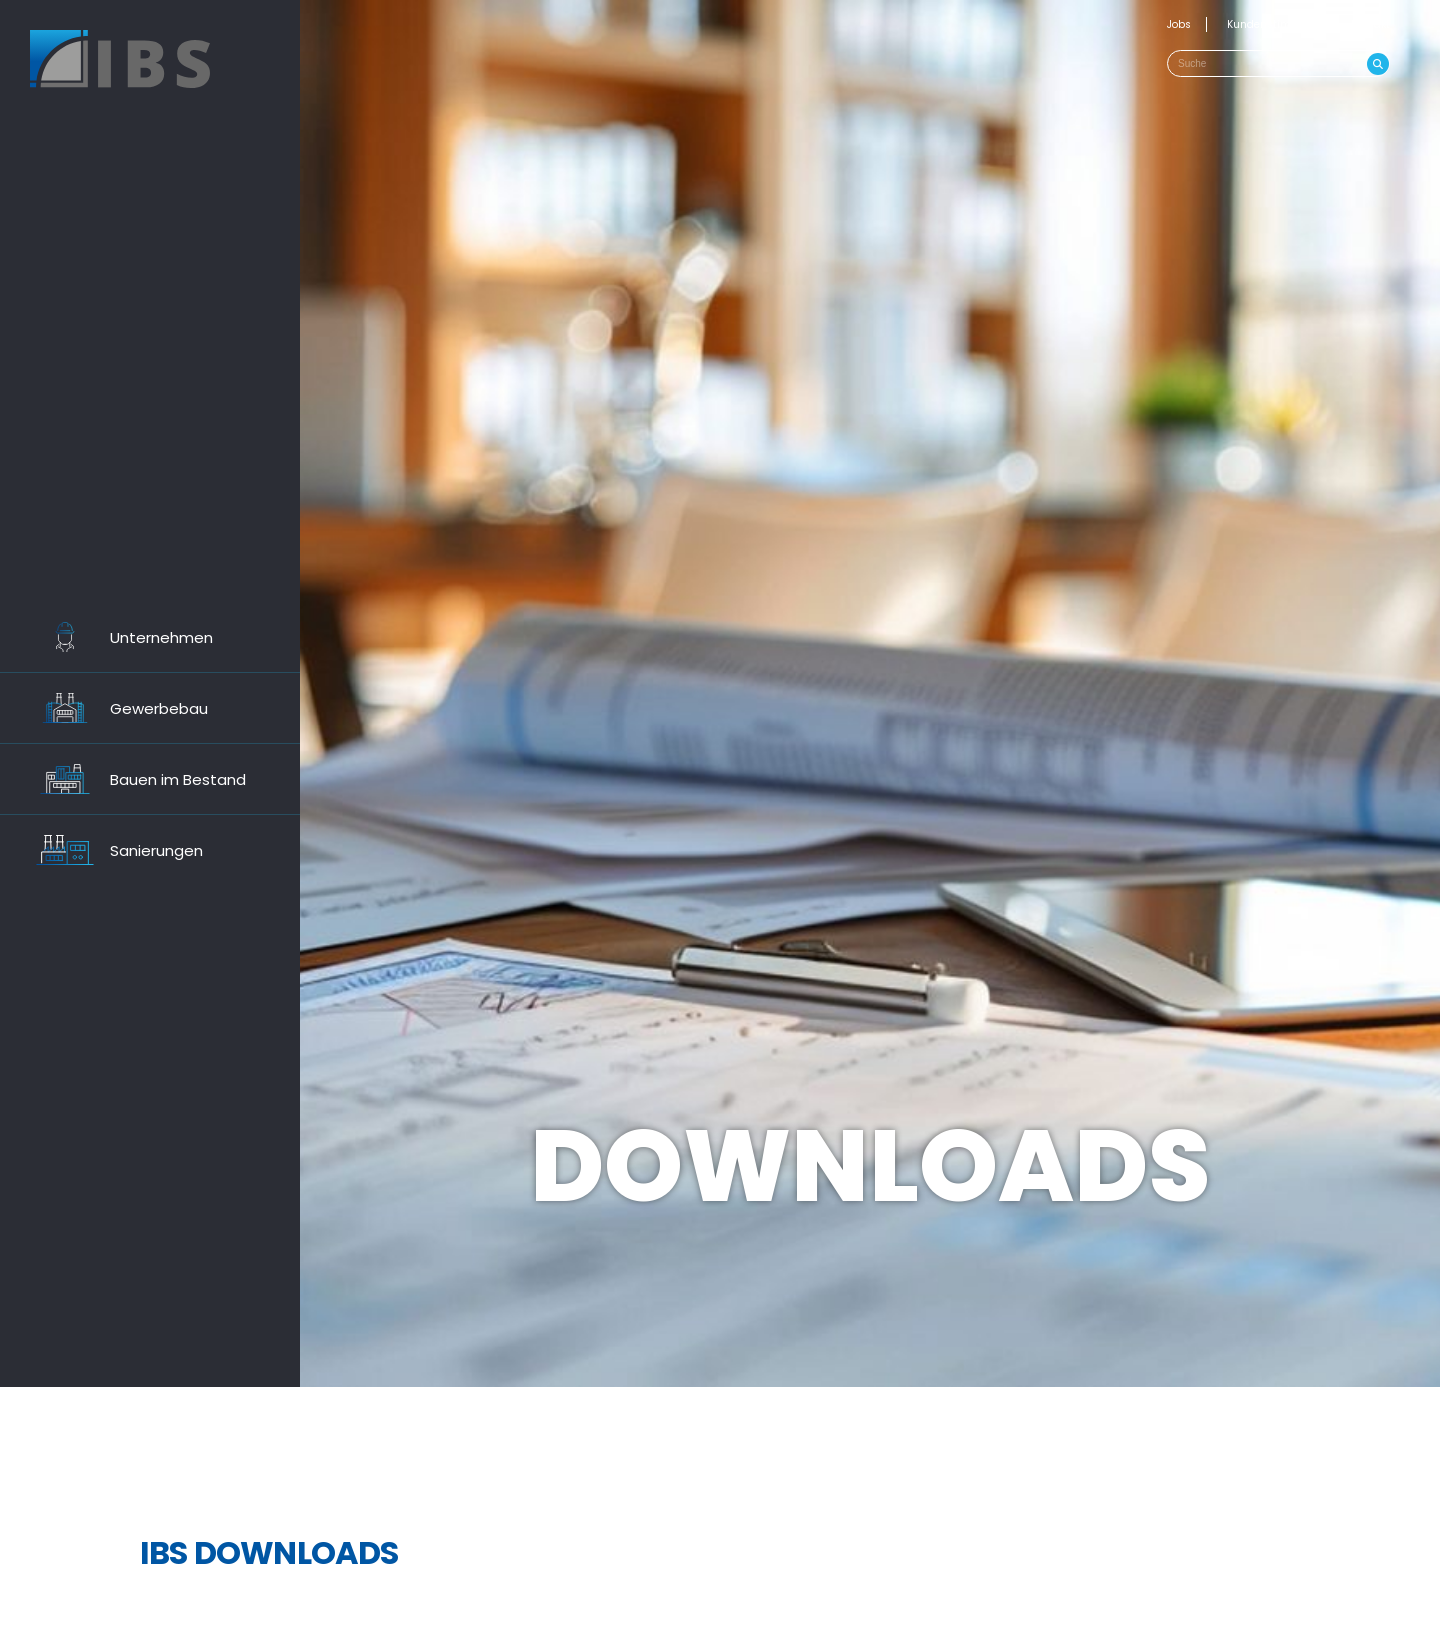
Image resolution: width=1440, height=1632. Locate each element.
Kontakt (1370, 24)
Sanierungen (111, 850)
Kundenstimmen (1271, 24)
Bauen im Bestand (133, 779)
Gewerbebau (114, 708)
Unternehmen (116, 637)
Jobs (1179, 24)
